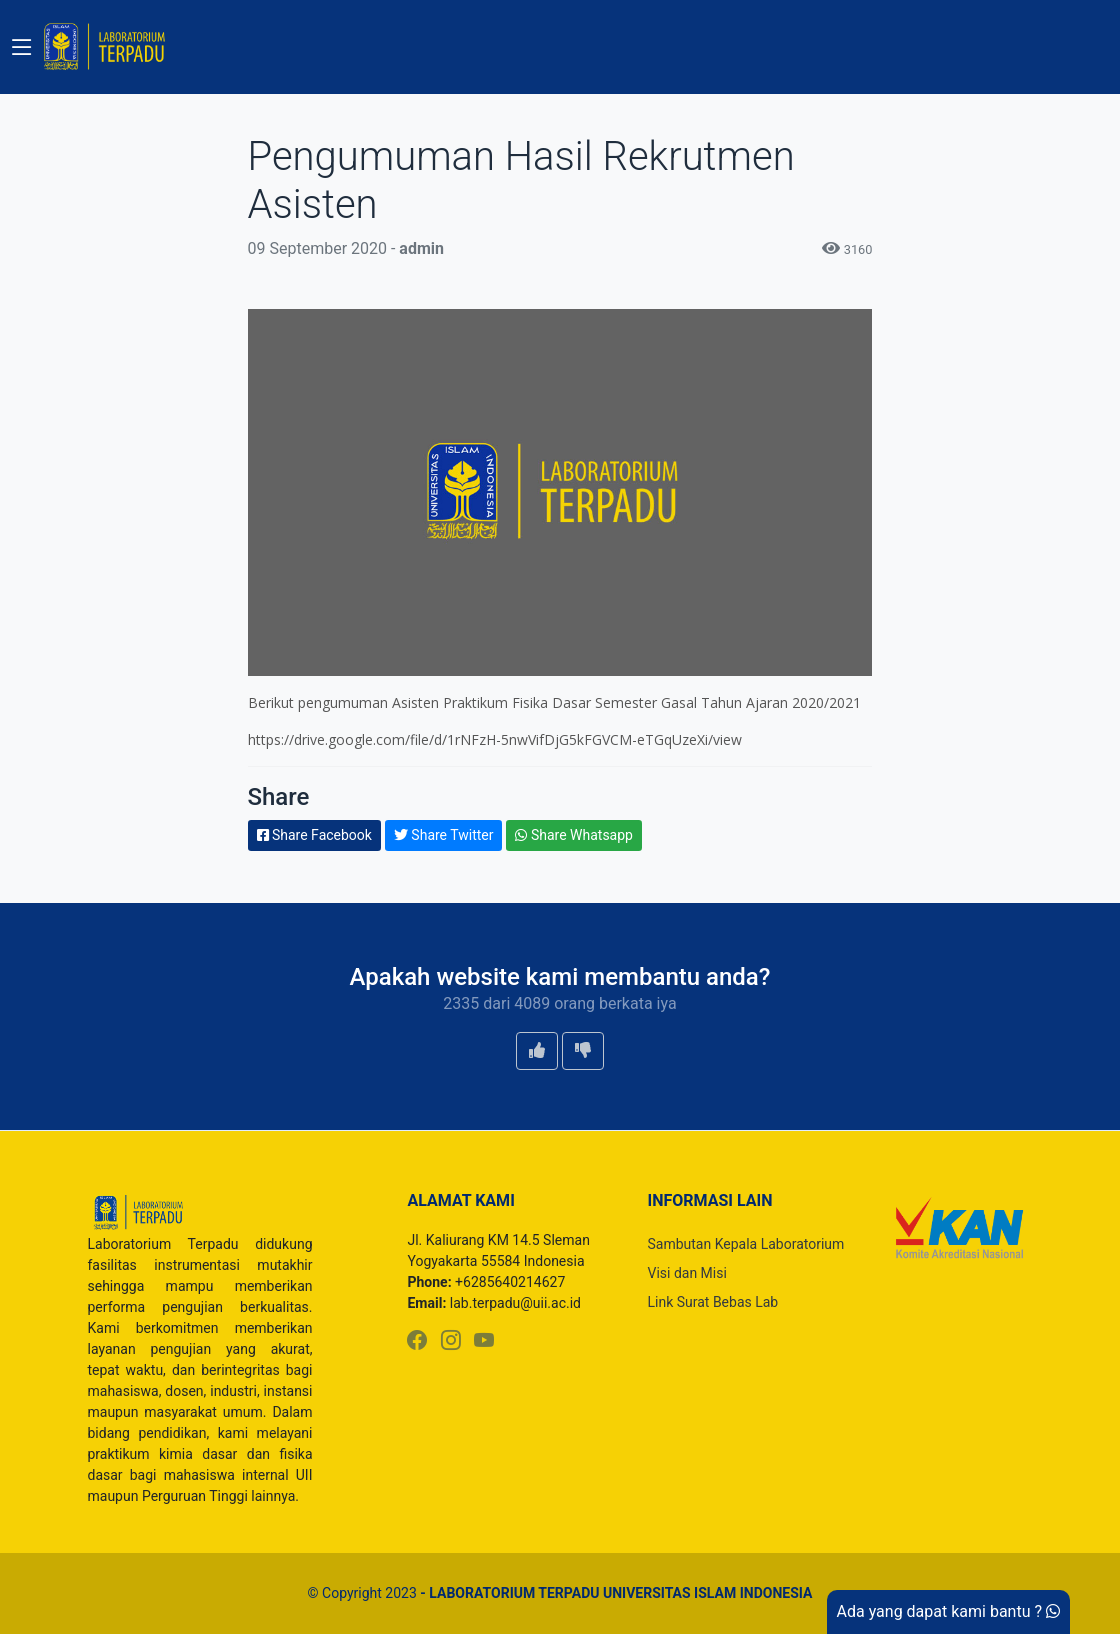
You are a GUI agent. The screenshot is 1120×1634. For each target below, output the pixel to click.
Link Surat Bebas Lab (712, 1302)
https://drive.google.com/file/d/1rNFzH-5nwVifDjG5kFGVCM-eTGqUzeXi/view (495, 739)
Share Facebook (314, 835)
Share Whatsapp (574, 835)
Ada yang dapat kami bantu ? (948, 1611)
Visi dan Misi (686, 1273)
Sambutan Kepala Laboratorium (745, 1244)
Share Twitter (444, 835)
